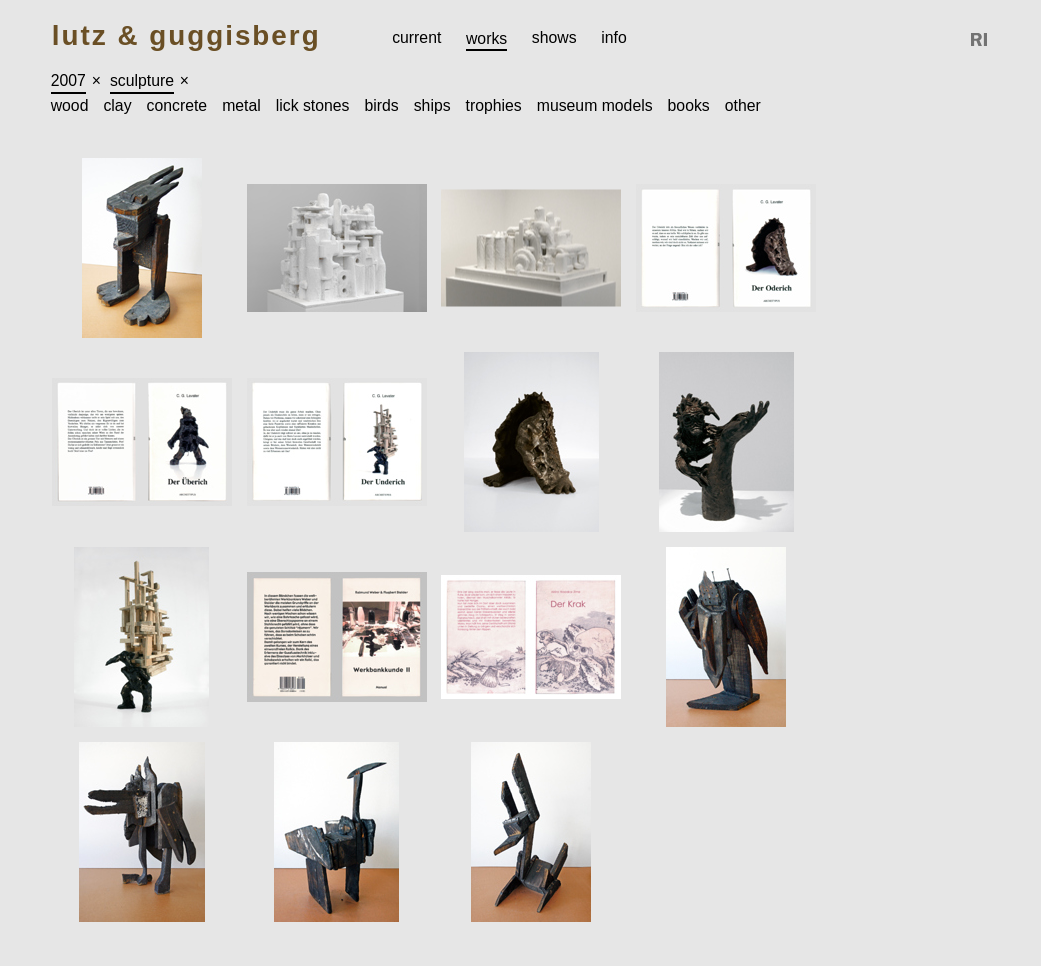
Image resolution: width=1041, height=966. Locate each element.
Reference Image (980, 39)
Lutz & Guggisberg (186, 36)
